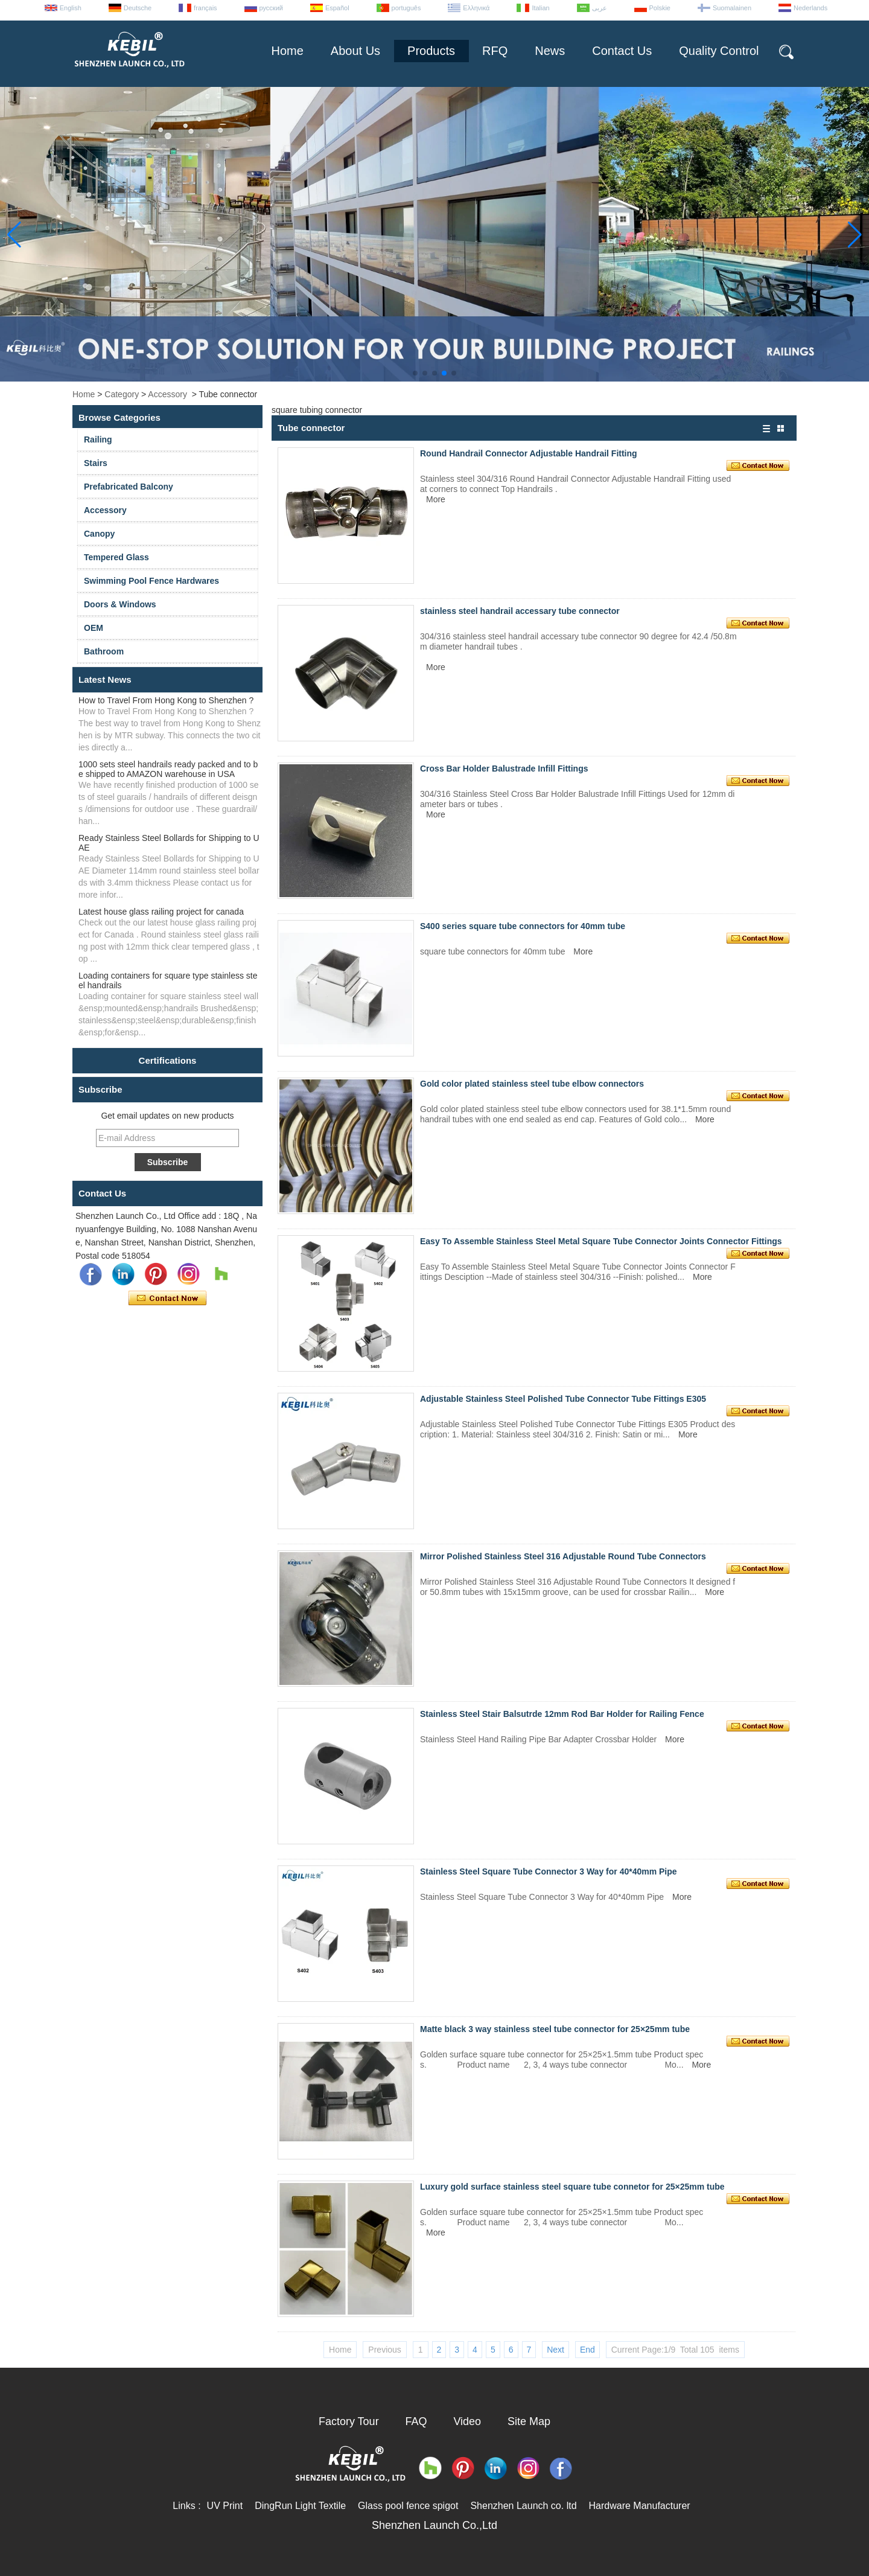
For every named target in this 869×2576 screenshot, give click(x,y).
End (587, 2349)
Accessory (167, 394)
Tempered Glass (116, 557)
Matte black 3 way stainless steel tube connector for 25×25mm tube (555, 2029)
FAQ (416, 2421)
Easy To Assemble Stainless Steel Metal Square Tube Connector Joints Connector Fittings (601, 1241)
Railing (98, 439)
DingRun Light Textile (300, 2506)
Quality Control (719, 50)
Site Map (529, 2421)
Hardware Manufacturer (639, 2506)
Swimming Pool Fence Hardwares (151, 581)
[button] (415, 373)
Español (337, 7)
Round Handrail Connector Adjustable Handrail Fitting (528, 453)
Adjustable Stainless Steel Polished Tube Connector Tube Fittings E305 (563, 1399)
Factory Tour (349, 2421)
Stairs (95, 463)
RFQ (495, 50)
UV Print (225, 2506)
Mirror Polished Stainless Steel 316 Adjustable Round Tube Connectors (563, 1556)
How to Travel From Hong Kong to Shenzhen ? (165, 700)
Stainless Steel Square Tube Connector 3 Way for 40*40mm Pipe (548, 1871)
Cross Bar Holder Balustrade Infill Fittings (504, 768)
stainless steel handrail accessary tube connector (520, 611)
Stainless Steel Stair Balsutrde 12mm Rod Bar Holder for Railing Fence (562, 1714)
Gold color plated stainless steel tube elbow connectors (532, 1083)
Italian (540, 7)
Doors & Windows (120, 604)
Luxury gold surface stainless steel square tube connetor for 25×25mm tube (572, 2186)
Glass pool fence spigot (408, 2506)
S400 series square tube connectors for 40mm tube (522, 926)
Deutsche (137, 7)
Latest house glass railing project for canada (161, 911)
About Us (355, 50)
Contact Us (622, 50)
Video (467, 2421)
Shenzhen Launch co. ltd (523, 2506)
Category (121, 394)
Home (287, 50)
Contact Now (167, 1298)
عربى (599, 7)
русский (271, 7)
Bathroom (104, 651)
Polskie (659, 7)
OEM (93, 628)
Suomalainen (732, 7)
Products (431, 50)
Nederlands (810, 7)
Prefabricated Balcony (128, 486)
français (205, 7)
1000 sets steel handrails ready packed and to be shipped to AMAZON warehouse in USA (168, 769)
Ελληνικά (476, 7)
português (406, 7)
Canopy (99, 534)
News (550, 50)
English (70, 7)
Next (555, 2349)
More (435, 499)
